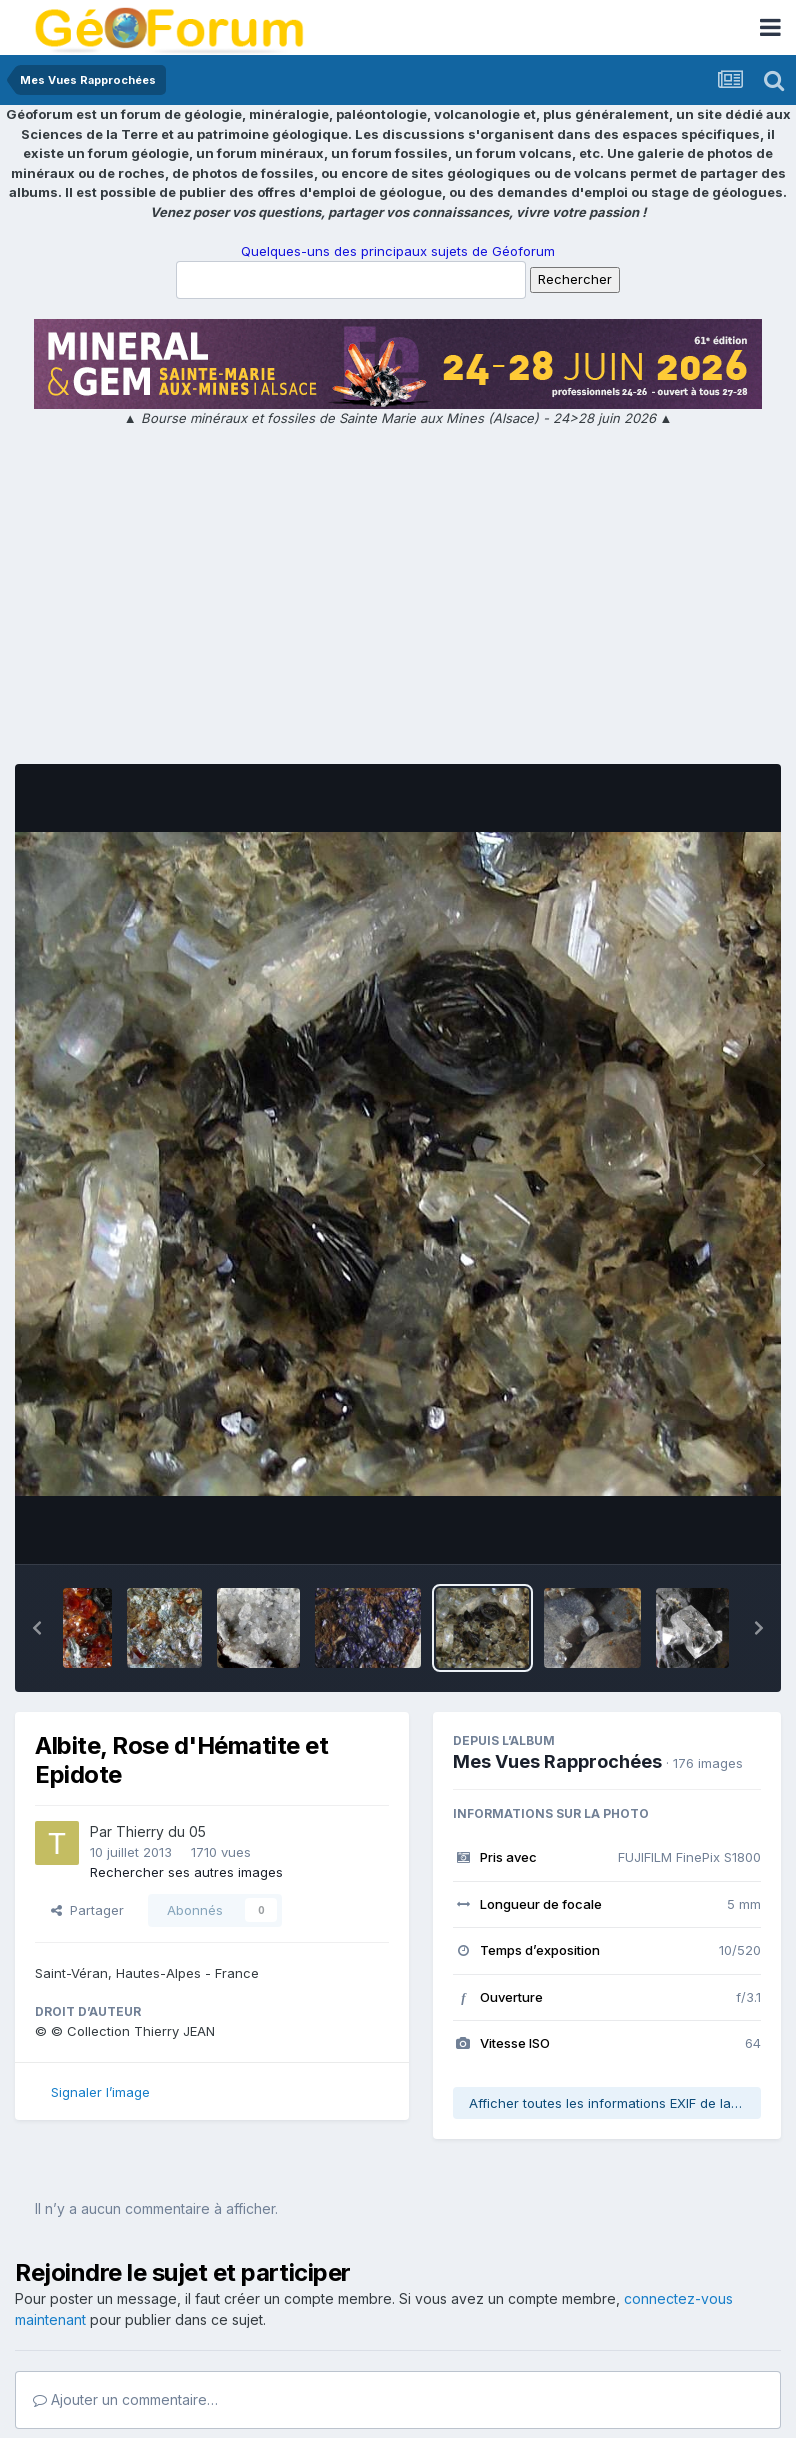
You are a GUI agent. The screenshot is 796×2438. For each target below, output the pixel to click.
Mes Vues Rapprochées (557, 1761)
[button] (37, 1628)
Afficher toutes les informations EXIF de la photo (615, 2103)
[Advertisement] (398, 599)
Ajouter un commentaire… (125, 2399)
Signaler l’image (100, 2092)
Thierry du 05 (161, 1831)
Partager (87, 1910)
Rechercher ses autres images (186, 1872)
